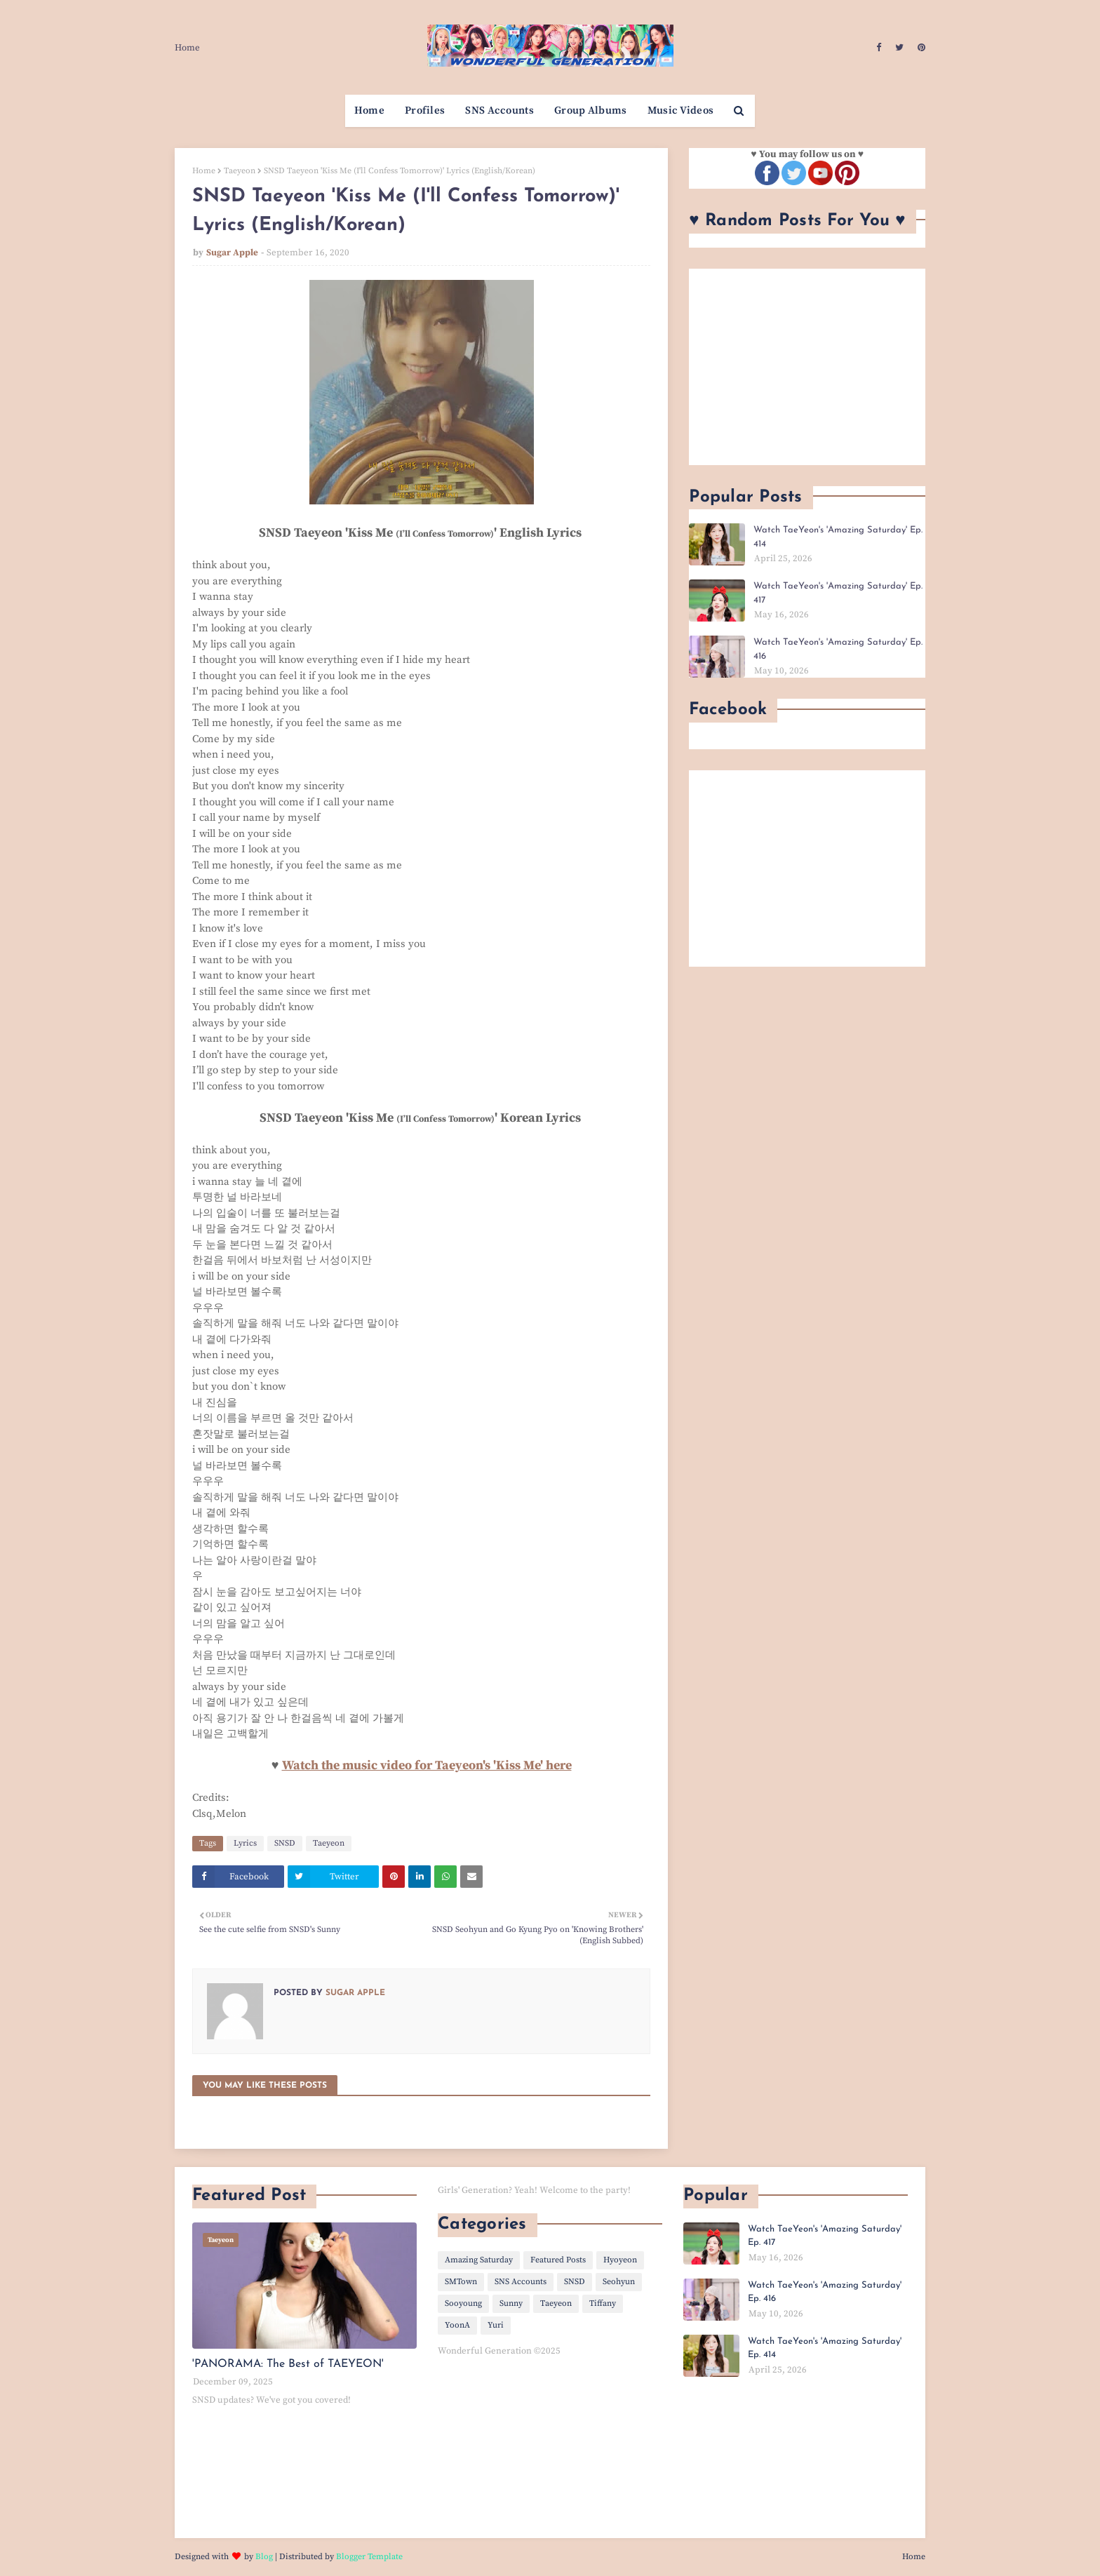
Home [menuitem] (369, 110)
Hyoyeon (620, 2260)
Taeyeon (239, 171)
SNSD (284, 1843)
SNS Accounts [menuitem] (499, 110)
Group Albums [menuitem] (590, 110)
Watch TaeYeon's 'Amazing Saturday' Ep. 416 (838, 649)
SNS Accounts (520, 2281)
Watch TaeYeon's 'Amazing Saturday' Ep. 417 (838, 593)
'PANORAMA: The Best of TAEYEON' (288, 2364)
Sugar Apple (232, 252)
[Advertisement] (807, 367)
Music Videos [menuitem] (681, 110)
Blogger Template (369, 2556)
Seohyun (619, 2281)
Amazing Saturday (479, 2260)
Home (187, 47)
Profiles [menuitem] (425, 110)
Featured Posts (558, 2260)
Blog (264, 2556)
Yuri (496, 2325)
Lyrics (245, 1843)
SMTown (461, 2281)
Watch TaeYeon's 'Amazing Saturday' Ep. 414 (838, 537)
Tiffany (602, 2303)
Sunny (511, 2303)
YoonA (457, 2325)
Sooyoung (463, 2303)
